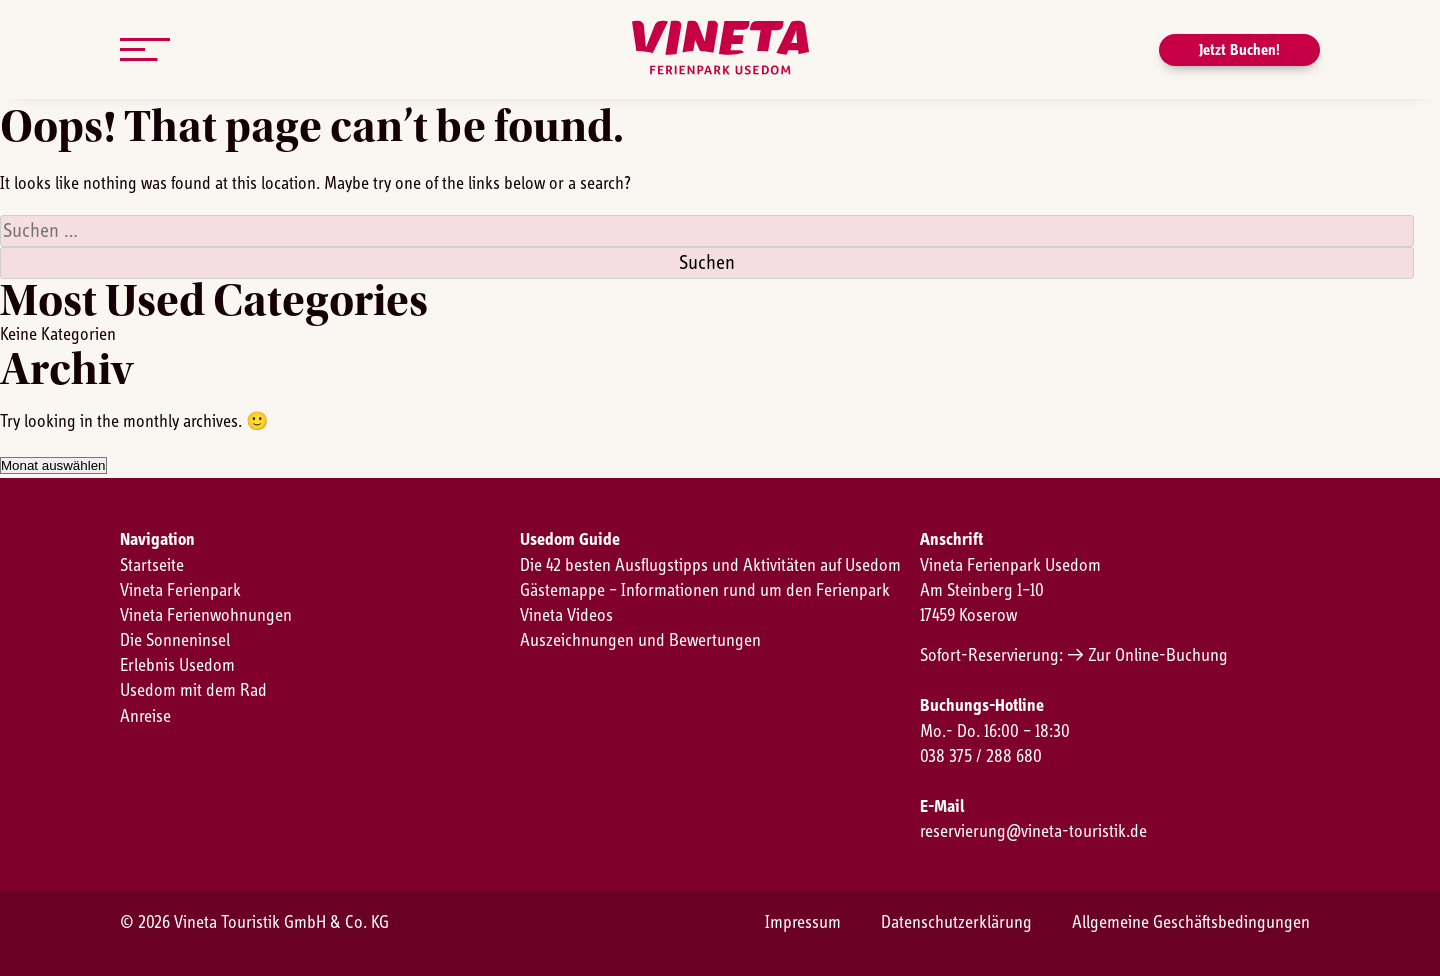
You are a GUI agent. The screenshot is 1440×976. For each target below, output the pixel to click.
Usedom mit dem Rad (193, 691)
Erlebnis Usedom (177, 666)
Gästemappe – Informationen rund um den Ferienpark (705, 591)
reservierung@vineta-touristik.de (1033, 832)
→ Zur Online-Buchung (1147, 656)
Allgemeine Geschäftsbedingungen (1191, 923)
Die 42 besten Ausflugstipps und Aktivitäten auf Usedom (710, 566)
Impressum (803, 923)
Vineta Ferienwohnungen (206, 616)
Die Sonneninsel (175, 641)
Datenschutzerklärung (956, 923)
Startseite (152, 566)
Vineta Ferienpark (180, 591)
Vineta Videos (566, 616)
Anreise (145, 717)
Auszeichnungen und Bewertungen (640, 641)
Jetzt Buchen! (1239, 50)
